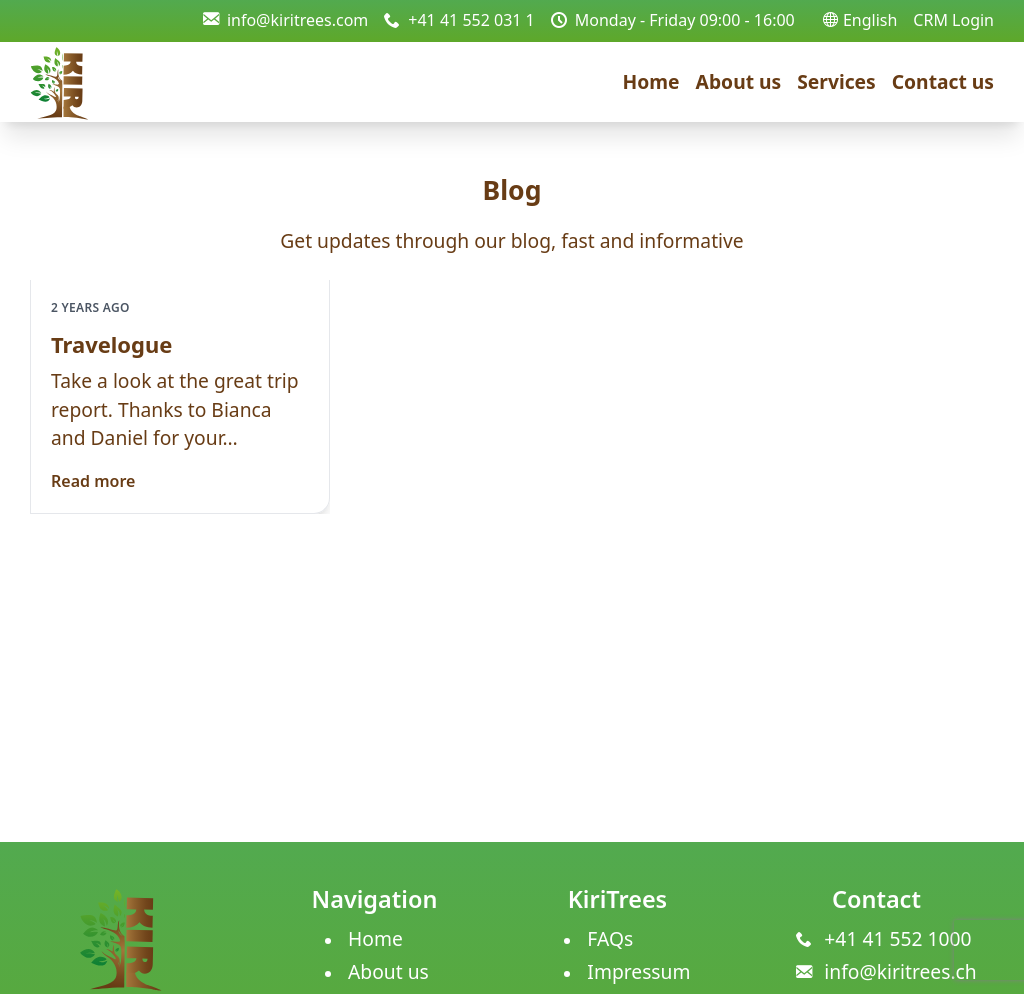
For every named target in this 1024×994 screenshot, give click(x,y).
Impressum (638, 971)
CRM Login (953, 20)
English (860, 20)
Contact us (943, 81)
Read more (93, 481)
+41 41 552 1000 (897, 938)
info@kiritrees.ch (900, 971)
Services (836, 81)
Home (651, 81)
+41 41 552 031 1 (459, 20)
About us (739, 81)
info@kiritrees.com (285, 20)
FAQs (610, 938)
